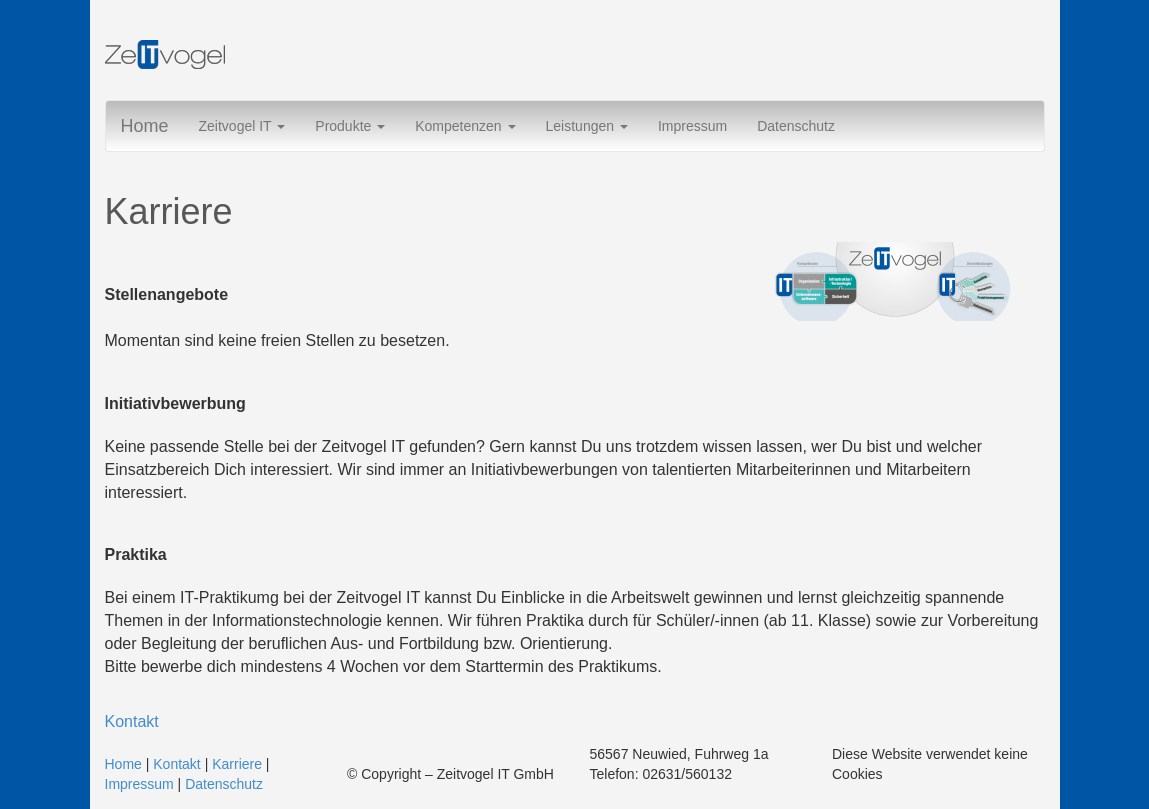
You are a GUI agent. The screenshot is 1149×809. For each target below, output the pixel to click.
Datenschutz (796, 126)
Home (145, 126)
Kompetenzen (465, 126)
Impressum (692, 126)
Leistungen (587, 126)
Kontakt (132, 721)
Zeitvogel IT (242, 126)
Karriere (237, 764)
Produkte (350, 126)
